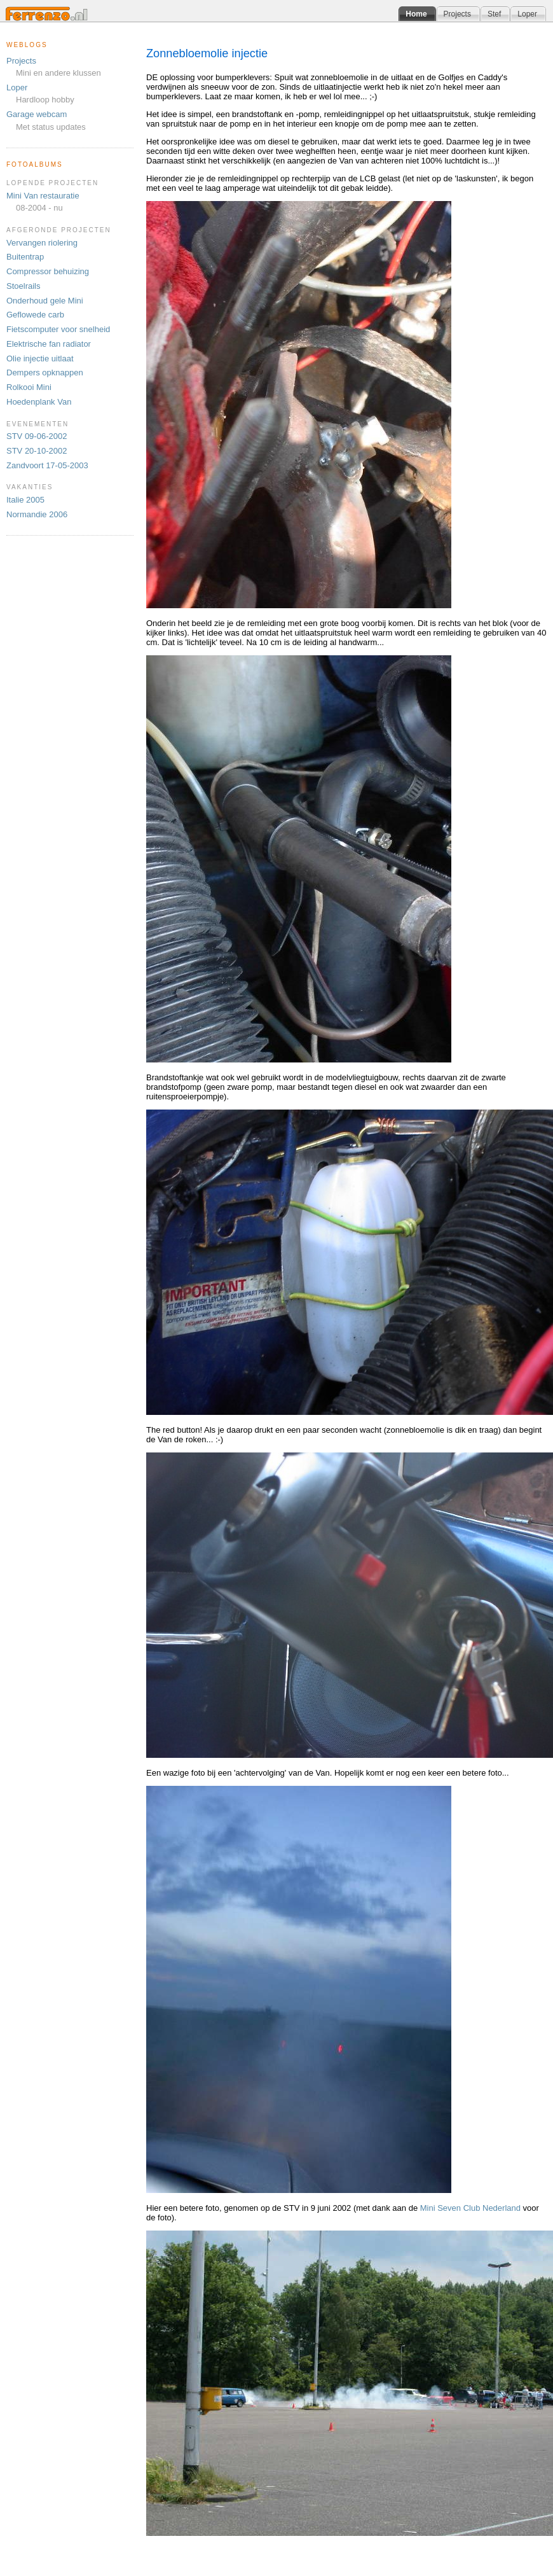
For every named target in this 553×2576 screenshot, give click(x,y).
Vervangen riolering (42, 242)
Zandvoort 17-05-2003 (47, 465)
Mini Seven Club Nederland (470, 2208)
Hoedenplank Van (38, 402)
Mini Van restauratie (42, 195)
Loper (16, 87)
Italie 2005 (25, 500)
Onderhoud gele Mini (44, 300)
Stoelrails (23, 286)
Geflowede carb (35, 314)
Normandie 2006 (36, 514)
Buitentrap (25, 256)
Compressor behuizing (47, 271)
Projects (21, 61)
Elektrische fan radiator (48, 344)
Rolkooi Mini (28, 387)
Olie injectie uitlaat (40, 358)
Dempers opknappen (44, 372)
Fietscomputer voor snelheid (58, 329)
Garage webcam (36, 114)
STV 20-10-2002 (36, 451)
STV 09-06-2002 (36, 436)
